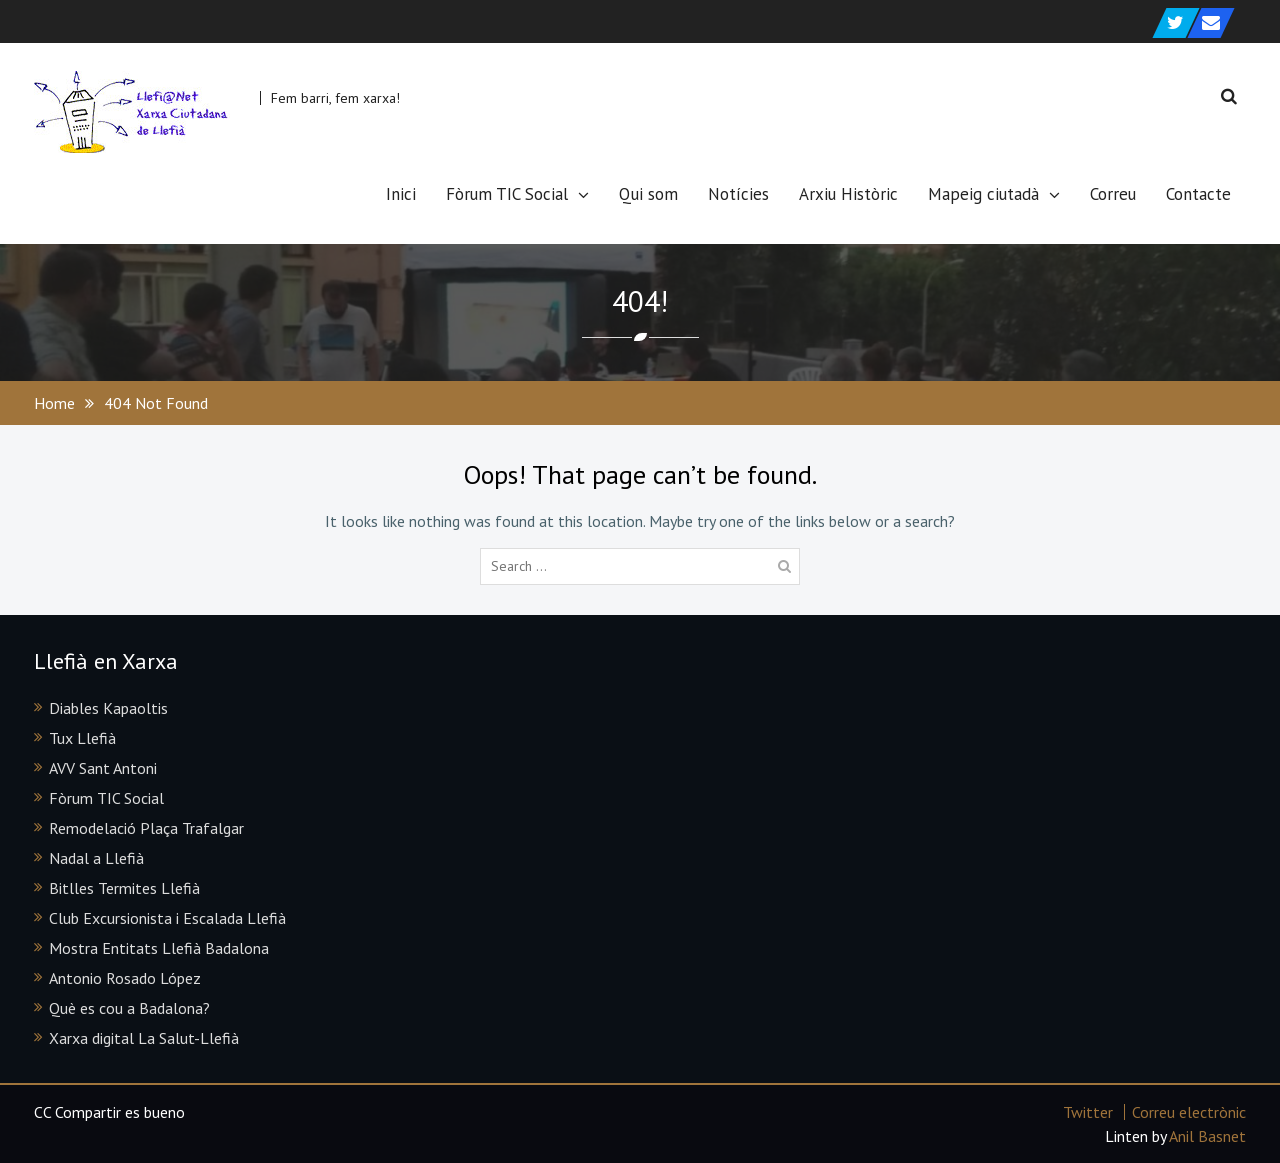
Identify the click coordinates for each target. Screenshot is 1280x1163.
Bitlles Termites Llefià (124, 888)
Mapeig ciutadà (983, 194)
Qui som (648, 194)
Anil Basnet (1207, 1136)
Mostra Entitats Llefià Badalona (159, 948)
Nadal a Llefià (96, 858)
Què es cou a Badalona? (129, 1008)
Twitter (1088, 1112)
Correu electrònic (1189, 1112)
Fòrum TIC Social (507, 194)
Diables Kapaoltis (108, 708)
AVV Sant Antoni (103, 768)
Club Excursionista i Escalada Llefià (167, 918)
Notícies (738, 194)
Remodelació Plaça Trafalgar (146, 828)
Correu (1113, 194)
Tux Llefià (82, 738)
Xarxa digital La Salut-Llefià (144, 1038)
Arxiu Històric (848, 194)
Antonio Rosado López (125, 978)
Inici (401, 194)
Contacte (1198, 194)
